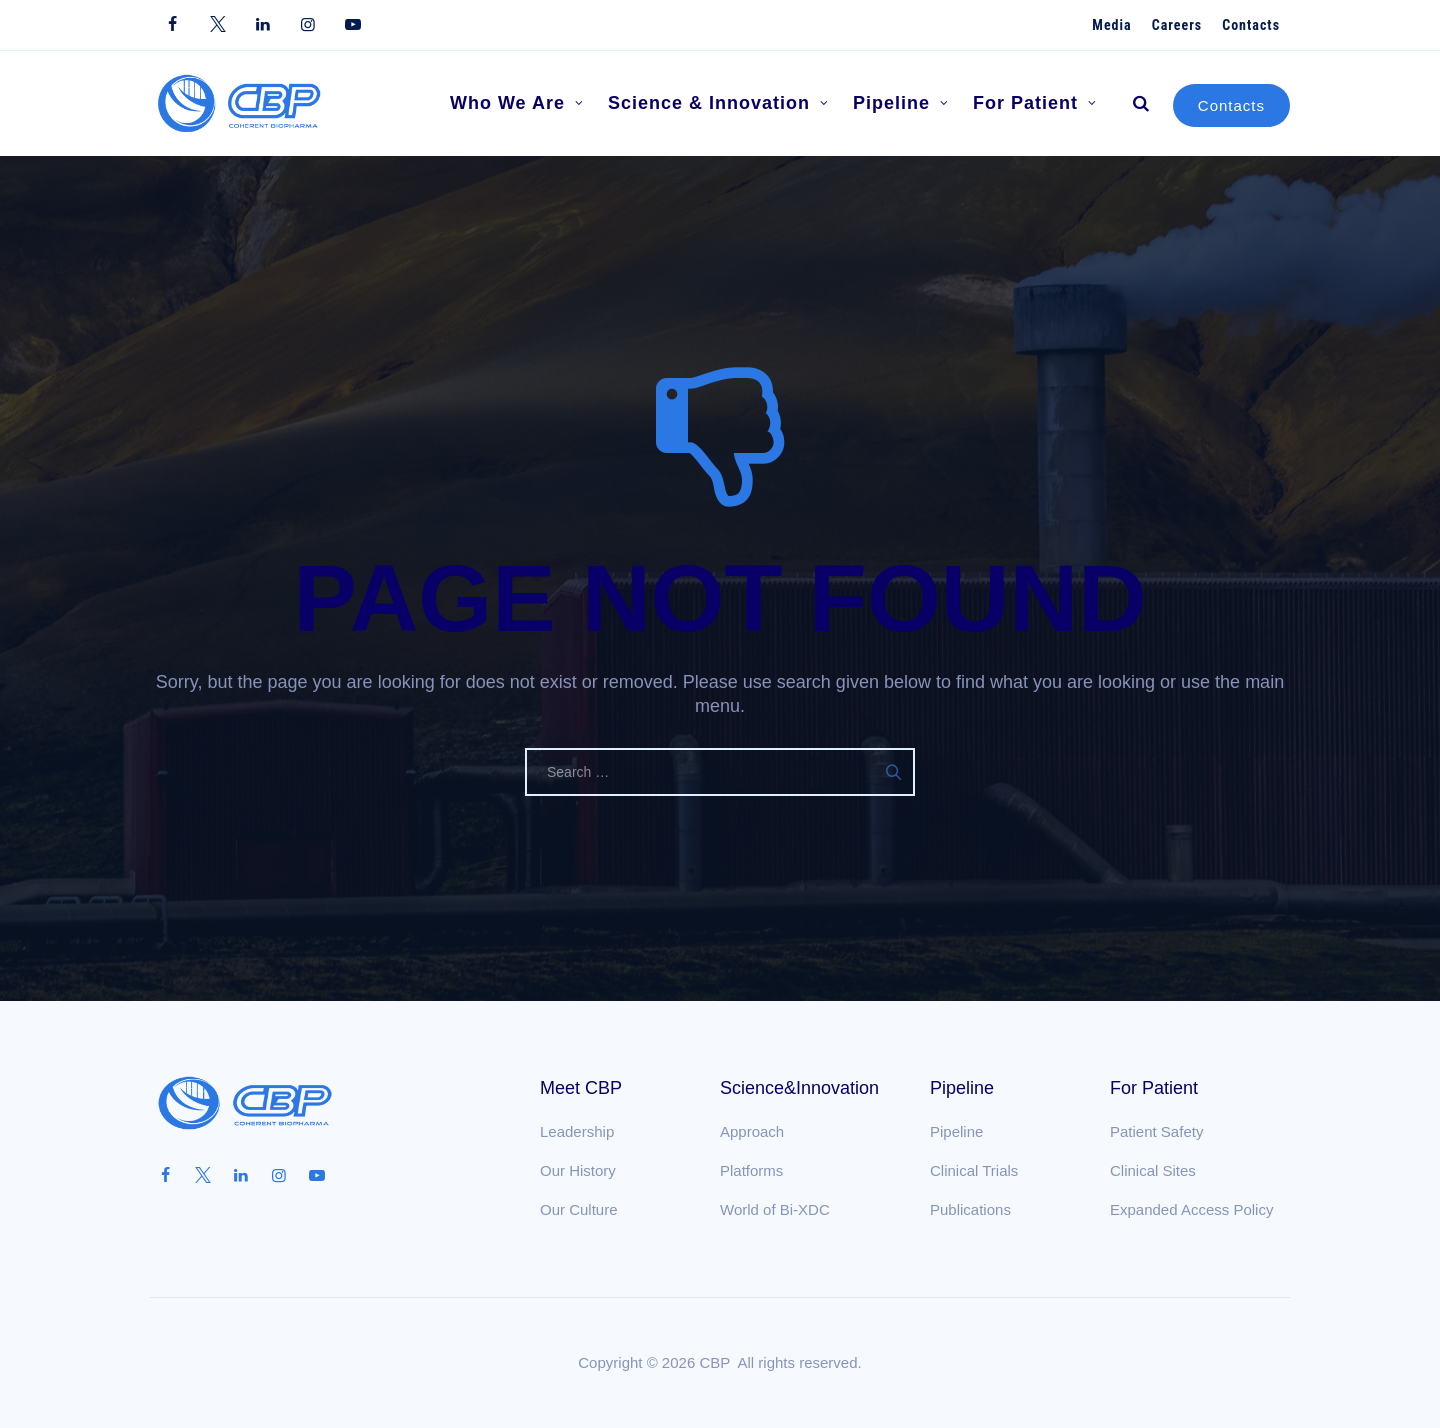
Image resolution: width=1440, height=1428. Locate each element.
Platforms (751, 1170)
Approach (752, 1131)
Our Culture (579, 1209)
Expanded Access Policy (1191, 1209)
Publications (970, 1209)
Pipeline (901, 103)
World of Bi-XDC (775, 1209)
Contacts (1231, 105)
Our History (578, 1170)
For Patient (1035, 103)
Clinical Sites (1153, 1170)
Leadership (577, 1131)
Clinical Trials (974, 1170)
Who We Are (517, 103)
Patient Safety (1156, 1131)
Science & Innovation (718, 103)
